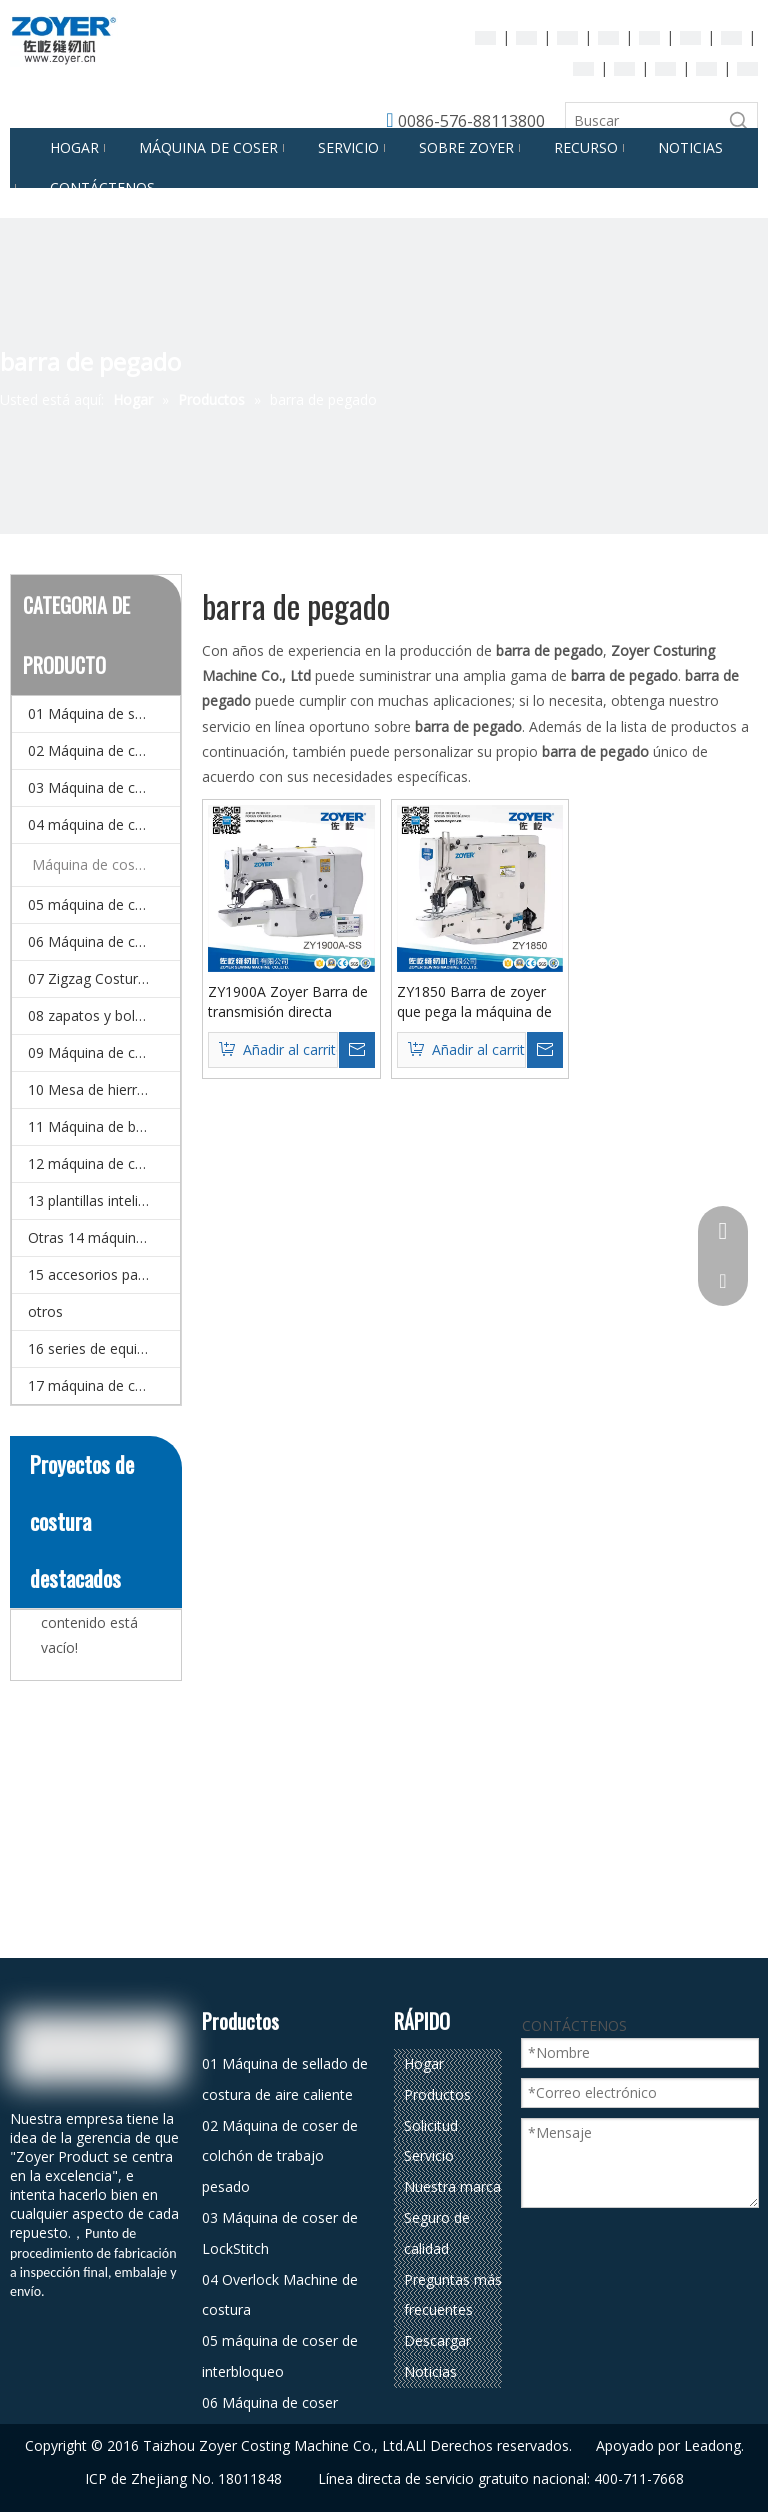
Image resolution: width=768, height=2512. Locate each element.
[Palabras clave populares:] (739, 121)
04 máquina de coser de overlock (104, 824)
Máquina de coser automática (106, 864)
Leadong (712, 2445)
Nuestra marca (452, 2186)
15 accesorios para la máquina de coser (104, 1274)
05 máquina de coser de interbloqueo (104, 904)
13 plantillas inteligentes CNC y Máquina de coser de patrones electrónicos (104, 1200)
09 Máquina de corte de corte (104, 1052)
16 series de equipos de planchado (104, 1348)
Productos (437, 2094)
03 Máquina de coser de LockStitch (104, 787)
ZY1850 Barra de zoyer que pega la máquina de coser (474, 1002)
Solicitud (431, 2125)
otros (45, 1311)
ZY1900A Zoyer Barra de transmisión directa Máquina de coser (288, 1002)
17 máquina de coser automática (104, 1385)
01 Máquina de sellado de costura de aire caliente (104, 713)
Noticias (430, 2371)
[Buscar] (643, 121)
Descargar (437, 2340)
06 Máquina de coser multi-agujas (104, 941)
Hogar (424, 2063)
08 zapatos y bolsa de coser (104, 1015)
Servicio (429, 2155)
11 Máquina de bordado (104, 1126)
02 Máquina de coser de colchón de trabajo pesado (104, 750)
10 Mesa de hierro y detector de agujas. (104, 1089)
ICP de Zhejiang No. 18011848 (183, 2478)
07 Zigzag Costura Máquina (104, 978)
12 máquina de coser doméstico (104, 1163)
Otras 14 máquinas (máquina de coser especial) (104, 1237)
